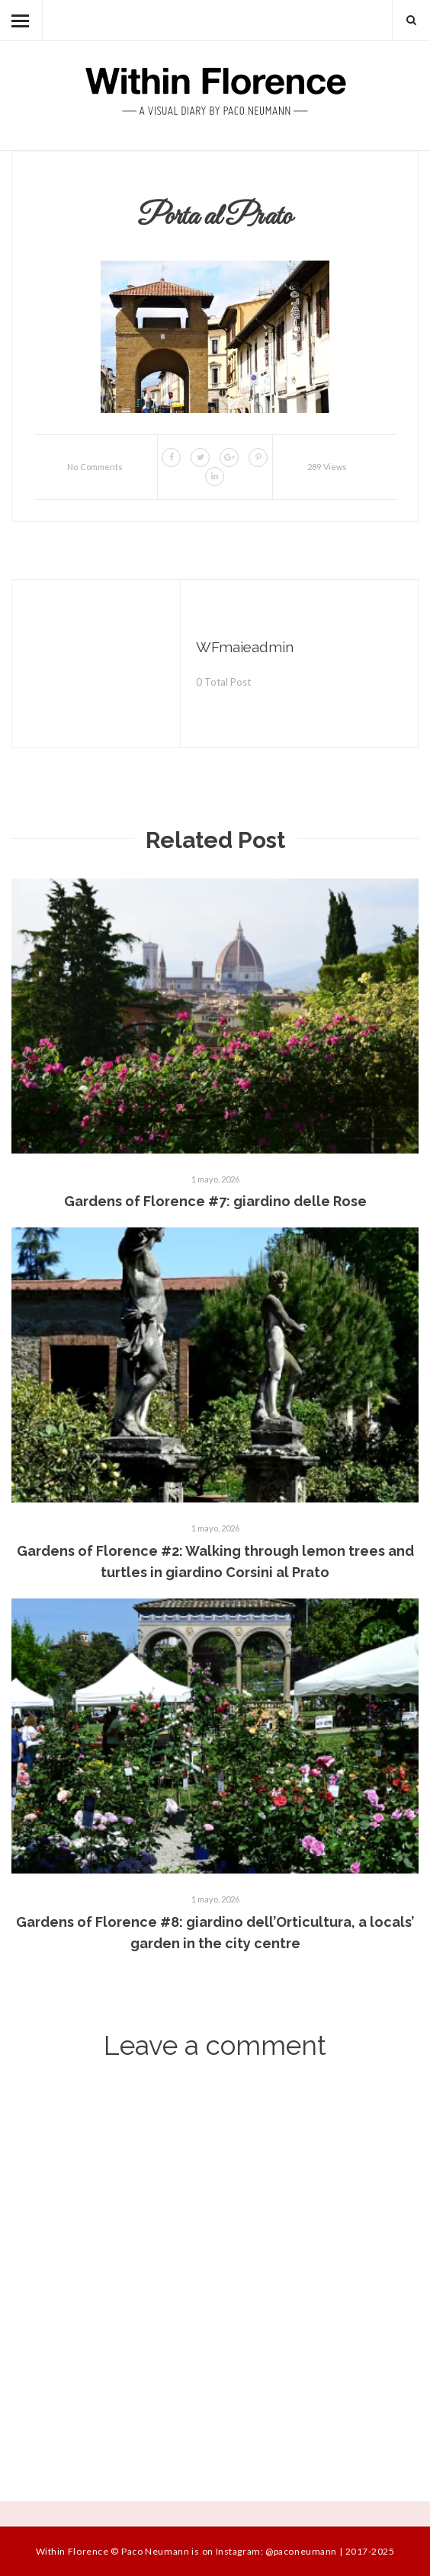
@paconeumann (300, 2551)
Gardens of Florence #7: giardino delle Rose (215, 1201)
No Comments (95, 467)
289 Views (327, 467)
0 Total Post (223, 682)
